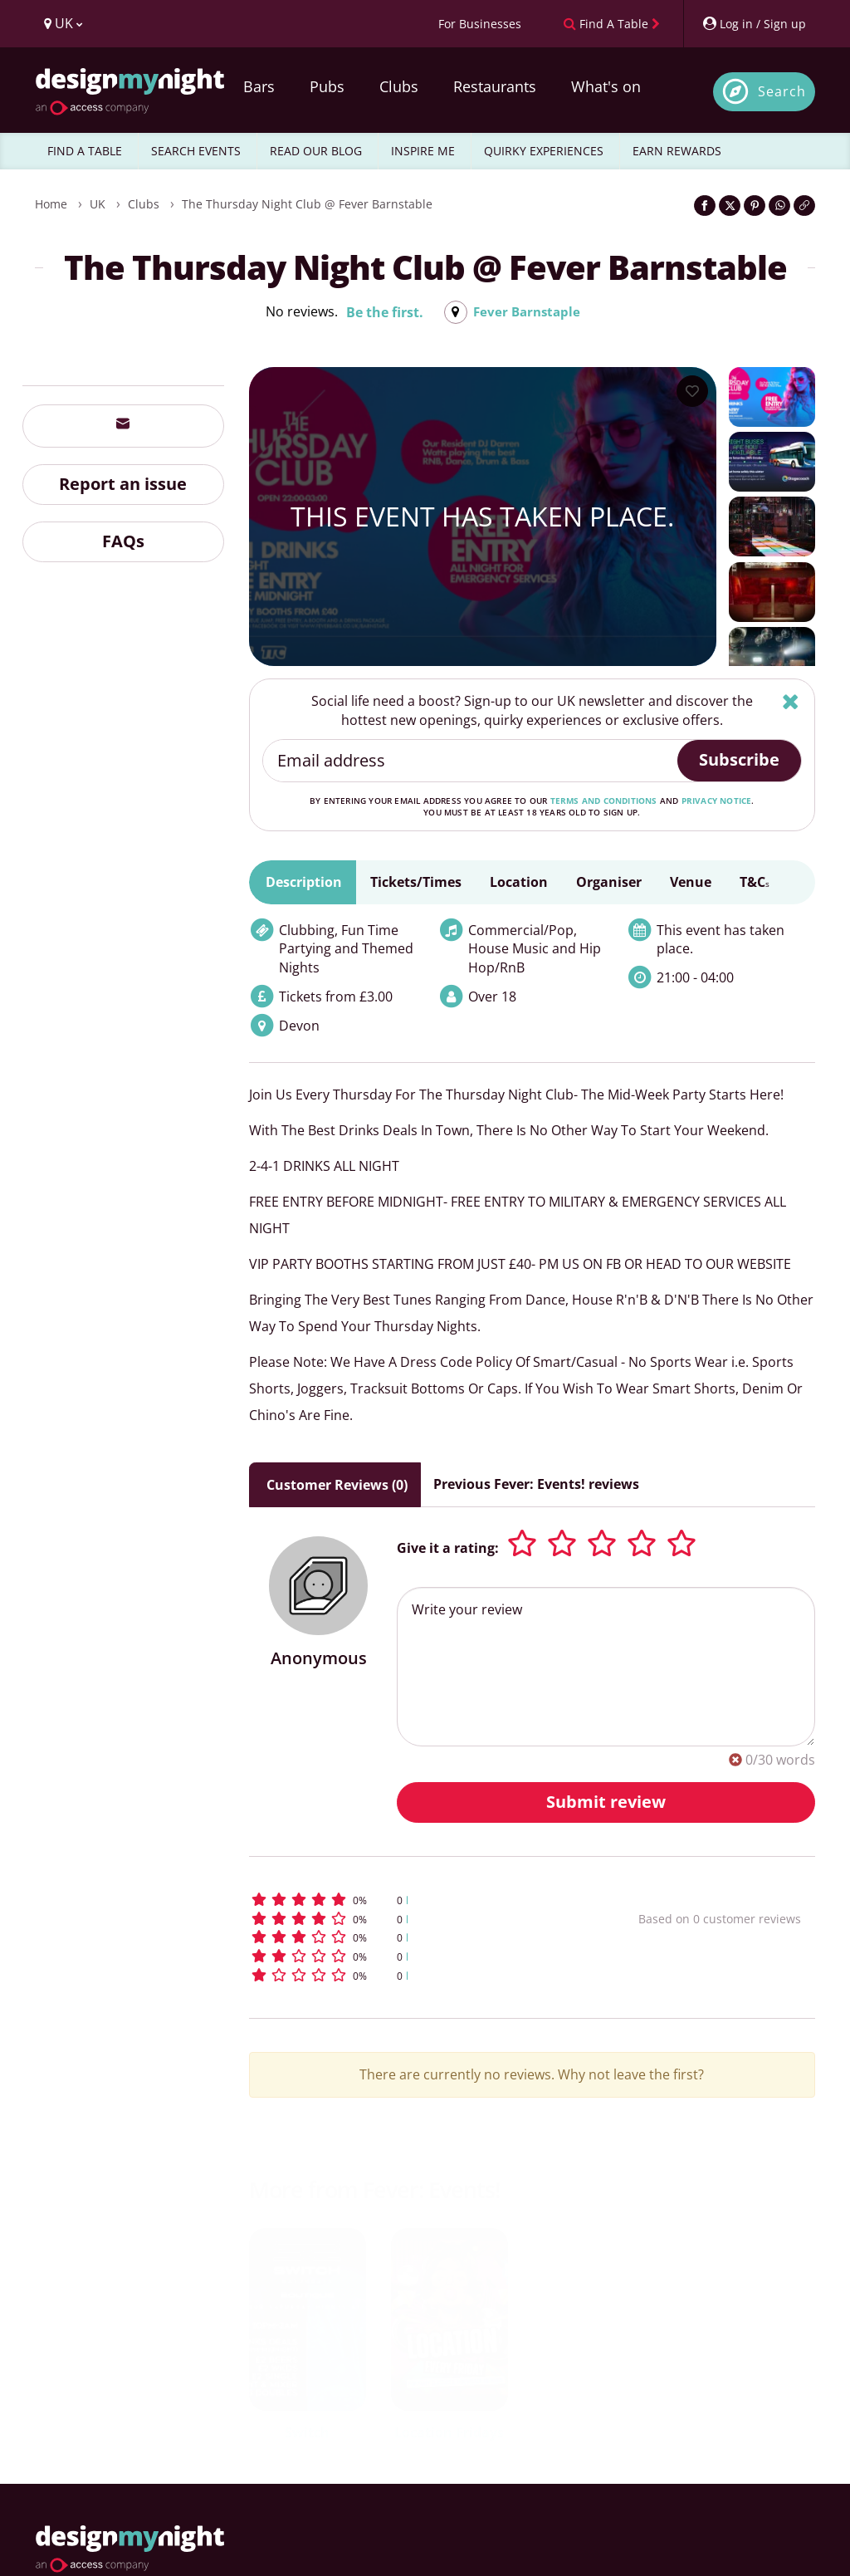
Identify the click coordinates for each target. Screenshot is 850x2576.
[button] (409, 1899)
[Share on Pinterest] (754, 205)
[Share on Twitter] (729, 205)
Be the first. (382, 312)
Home (51, 204)
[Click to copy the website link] (804, 205)
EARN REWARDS (677, 151)
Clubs (398, 86)
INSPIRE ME (423, 151)
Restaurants (494, 86)
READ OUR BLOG (316, 151)
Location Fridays (449, 2432)
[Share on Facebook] (705, 205)
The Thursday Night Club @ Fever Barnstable (307, 204)
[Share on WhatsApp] (779, 205)
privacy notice (716, 800)
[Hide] (790, 701)
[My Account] (753, 23)
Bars (259, 86)
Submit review (606, 1801)
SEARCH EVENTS (196, 151)
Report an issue (123, 484)
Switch (307, 2432)
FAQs (123, 541)
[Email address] (471, 760)
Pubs (327, 86)
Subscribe (739, 759)
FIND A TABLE (84, 151)
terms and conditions (603, 800)
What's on (606, 86)
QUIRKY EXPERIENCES (543, 151)
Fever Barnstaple (527, 312)
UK (97, 204)
